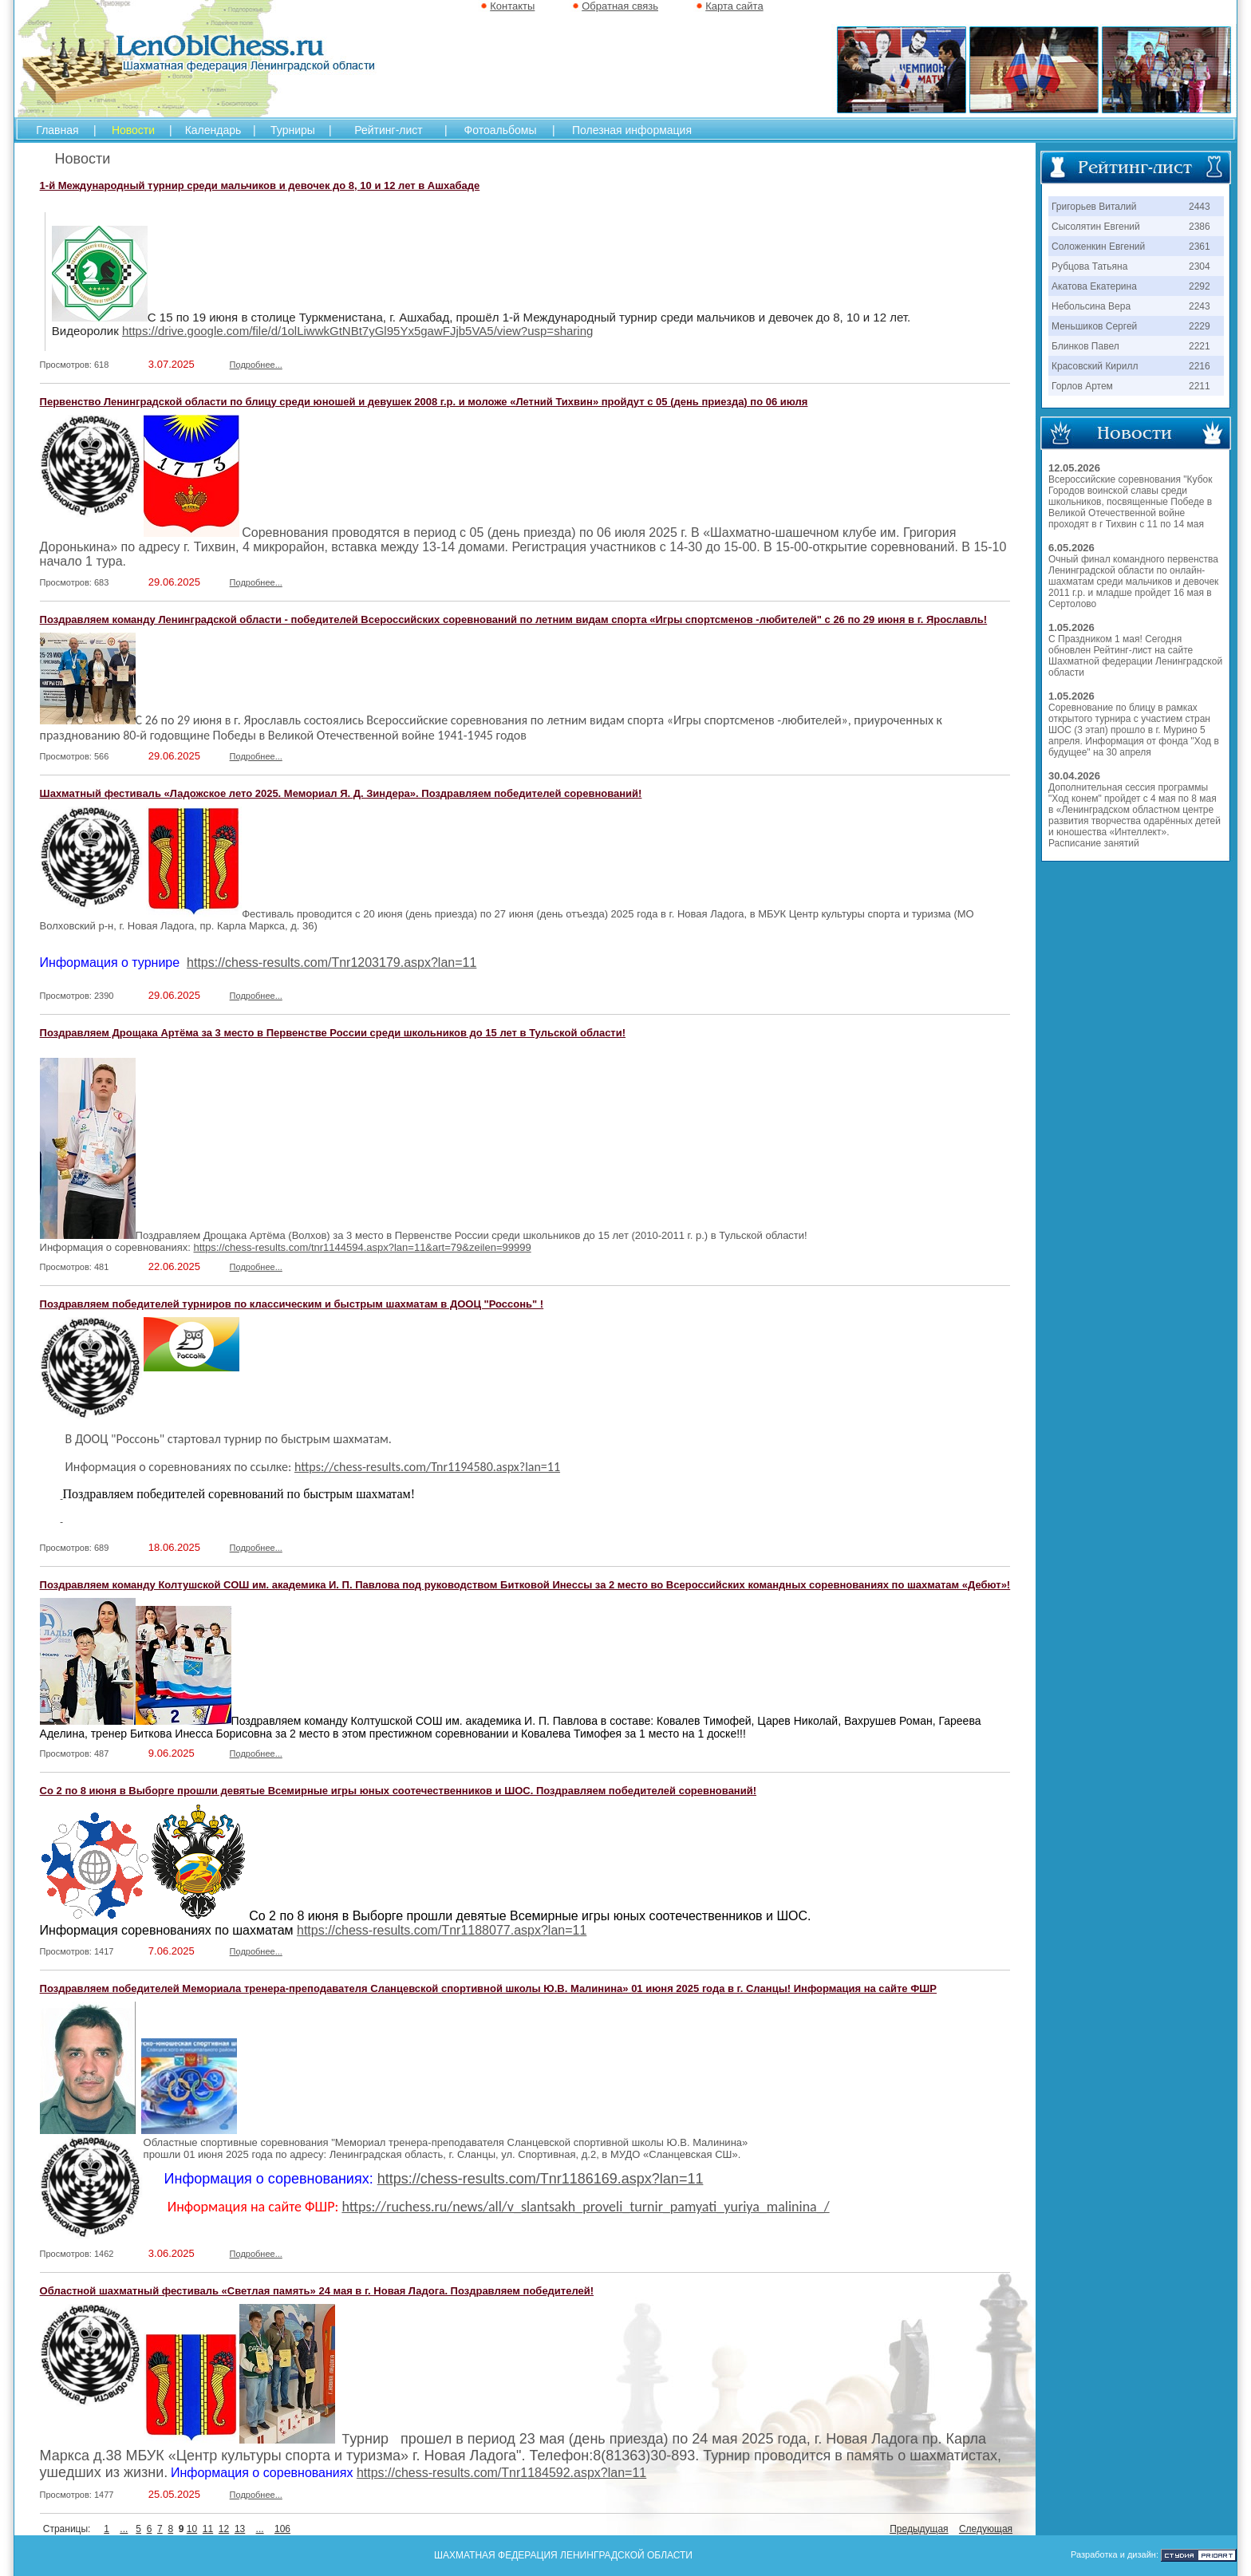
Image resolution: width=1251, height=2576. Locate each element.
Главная (57, 130)
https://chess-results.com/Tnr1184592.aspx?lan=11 (501, 2472)
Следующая (985, 2529)
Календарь (213, 130)
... (124, 2529)
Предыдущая (919, 2529)
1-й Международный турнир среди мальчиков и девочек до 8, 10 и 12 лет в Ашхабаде (260, 185)
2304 (1199, 266)
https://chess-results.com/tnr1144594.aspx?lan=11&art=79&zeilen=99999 (362, 1247)
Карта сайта (734, 6)
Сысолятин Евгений (1096, 226)
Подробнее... (256, 364)
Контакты (512, 6)
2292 (1199, 286)
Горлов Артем (1082, 386)
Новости (133, 130)
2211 (1199, 386)
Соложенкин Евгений (1098, 246)
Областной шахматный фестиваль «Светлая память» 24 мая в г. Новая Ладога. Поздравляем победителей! (317, 2291)
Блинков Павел (1085, 346)
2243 (1199, 306)
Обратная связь (620, 6)
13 (240, 2529)
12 (224, 2529)
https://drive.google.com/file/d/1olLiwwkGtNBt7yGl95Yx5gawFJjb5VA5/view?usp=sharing (357, 330)
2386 (1199, 226)
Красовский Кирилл (1095, 366)
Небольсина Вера (1091, 306)
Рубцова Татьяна (1089, 266)
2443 (1199, 206)
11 (208, 2529)
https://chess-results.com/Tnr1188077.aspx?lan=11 (441, 1930)
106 (282, 2529)
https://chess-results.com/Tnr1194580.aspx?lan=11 (427, 1466)
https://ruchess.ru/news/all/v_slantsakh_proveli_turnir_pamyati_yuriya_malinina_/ (585, 2206)
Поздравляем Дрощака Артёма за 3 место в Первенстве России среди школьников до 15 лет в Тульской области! (333, 1033)
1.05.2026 (1071, 627)
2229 (1199, 326)
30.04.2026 (1074, 776)
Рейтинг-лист (388, 130)
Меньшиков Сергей (1094, 326)
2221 (1199, 346)
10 (192, 2529)
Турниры (292, 130)
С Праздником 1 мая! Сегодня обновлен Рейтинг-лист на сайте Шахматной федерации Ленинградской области (1135, 655)
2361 (1199, 246)
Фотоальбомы (500, 130)
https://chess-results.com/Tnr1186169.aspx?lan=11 (540, 2179)
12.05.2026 (1074, 468)
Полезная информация (632, 130)
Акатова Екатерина (1094, 286)
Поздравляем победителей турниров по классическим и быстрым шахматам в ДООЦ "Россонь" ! (292, 1304)
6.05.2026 (1071, 548)
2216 (1199, 366)
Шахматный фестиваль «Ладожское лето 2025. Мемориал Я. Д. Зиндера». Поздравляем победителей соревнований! (341, 793)
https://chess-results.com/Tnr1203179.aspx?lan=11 (331, 962)
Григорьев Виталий (1094, 206)
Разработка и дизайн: (1114, 2554)
